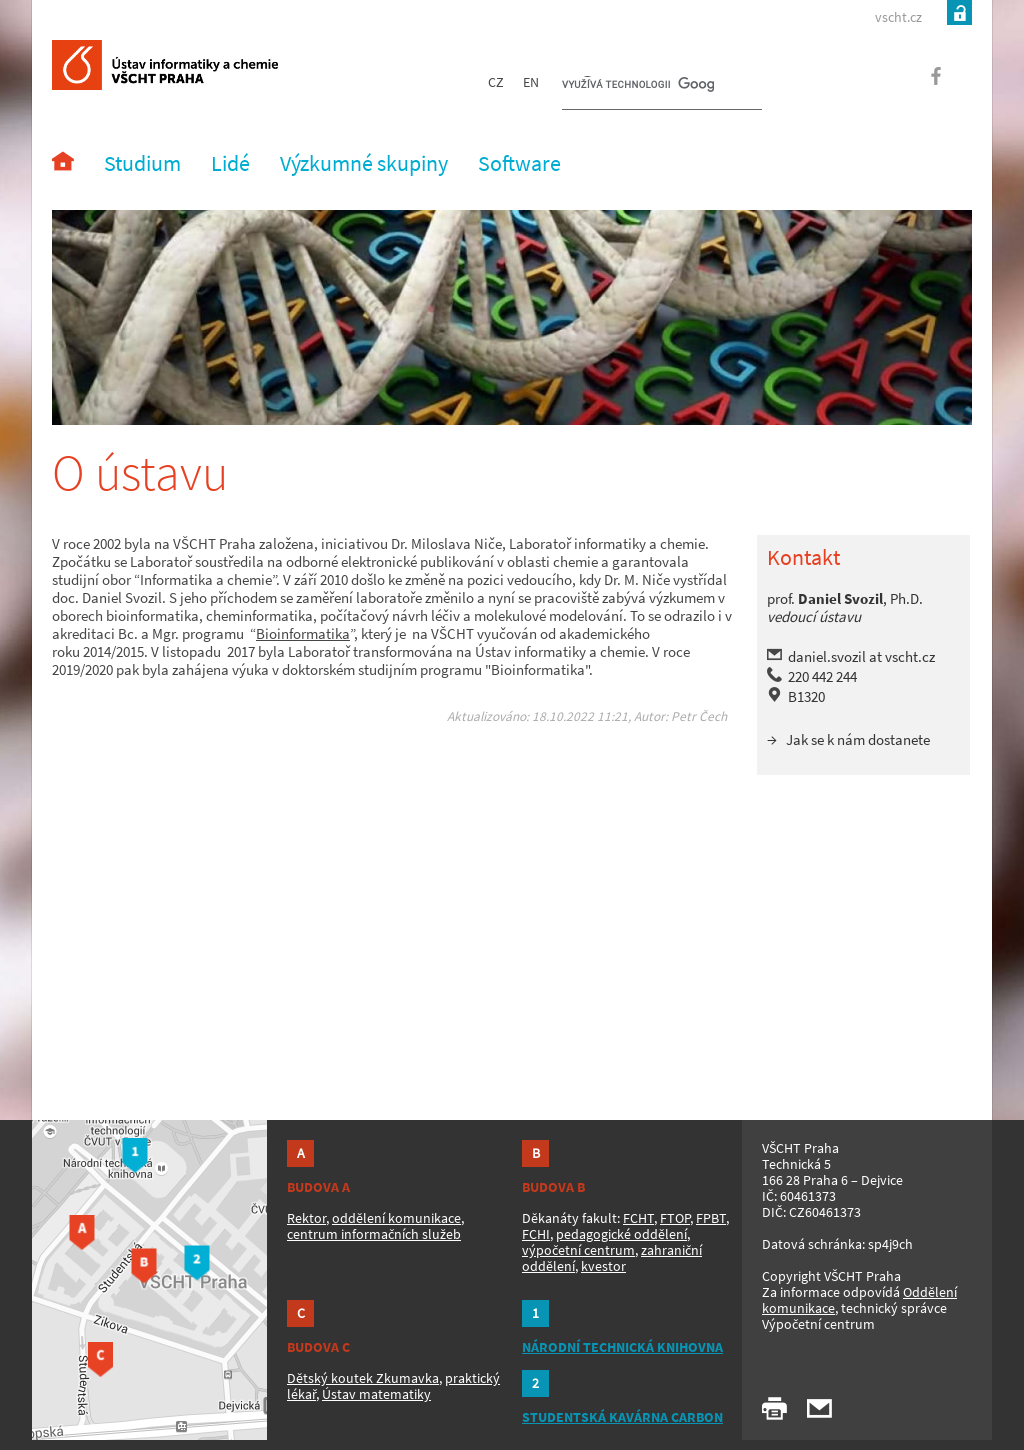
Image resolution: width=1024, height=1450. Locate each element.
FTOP (675, 1218)
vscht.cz (898, 17)
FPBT (711, 1218)
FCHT (638, 1218)
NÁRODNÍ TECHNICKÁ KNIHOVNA (622, 1347)
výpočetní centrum (578, 1250)
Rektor (306, 1218)
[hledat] (638, 86)
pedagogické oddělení (621, 1234)
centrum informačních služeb (374, 1234)
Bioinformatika (303, 633)
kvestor (603, 1266)
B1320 (806, 696)
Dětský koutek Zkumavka (363, 1378)
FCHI (536, 1234)
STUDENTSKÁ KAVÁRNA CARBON (622, 1417)
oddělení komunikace (396, 1218)
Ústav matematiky (376, 1394)
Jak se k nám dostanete (858, 739)
